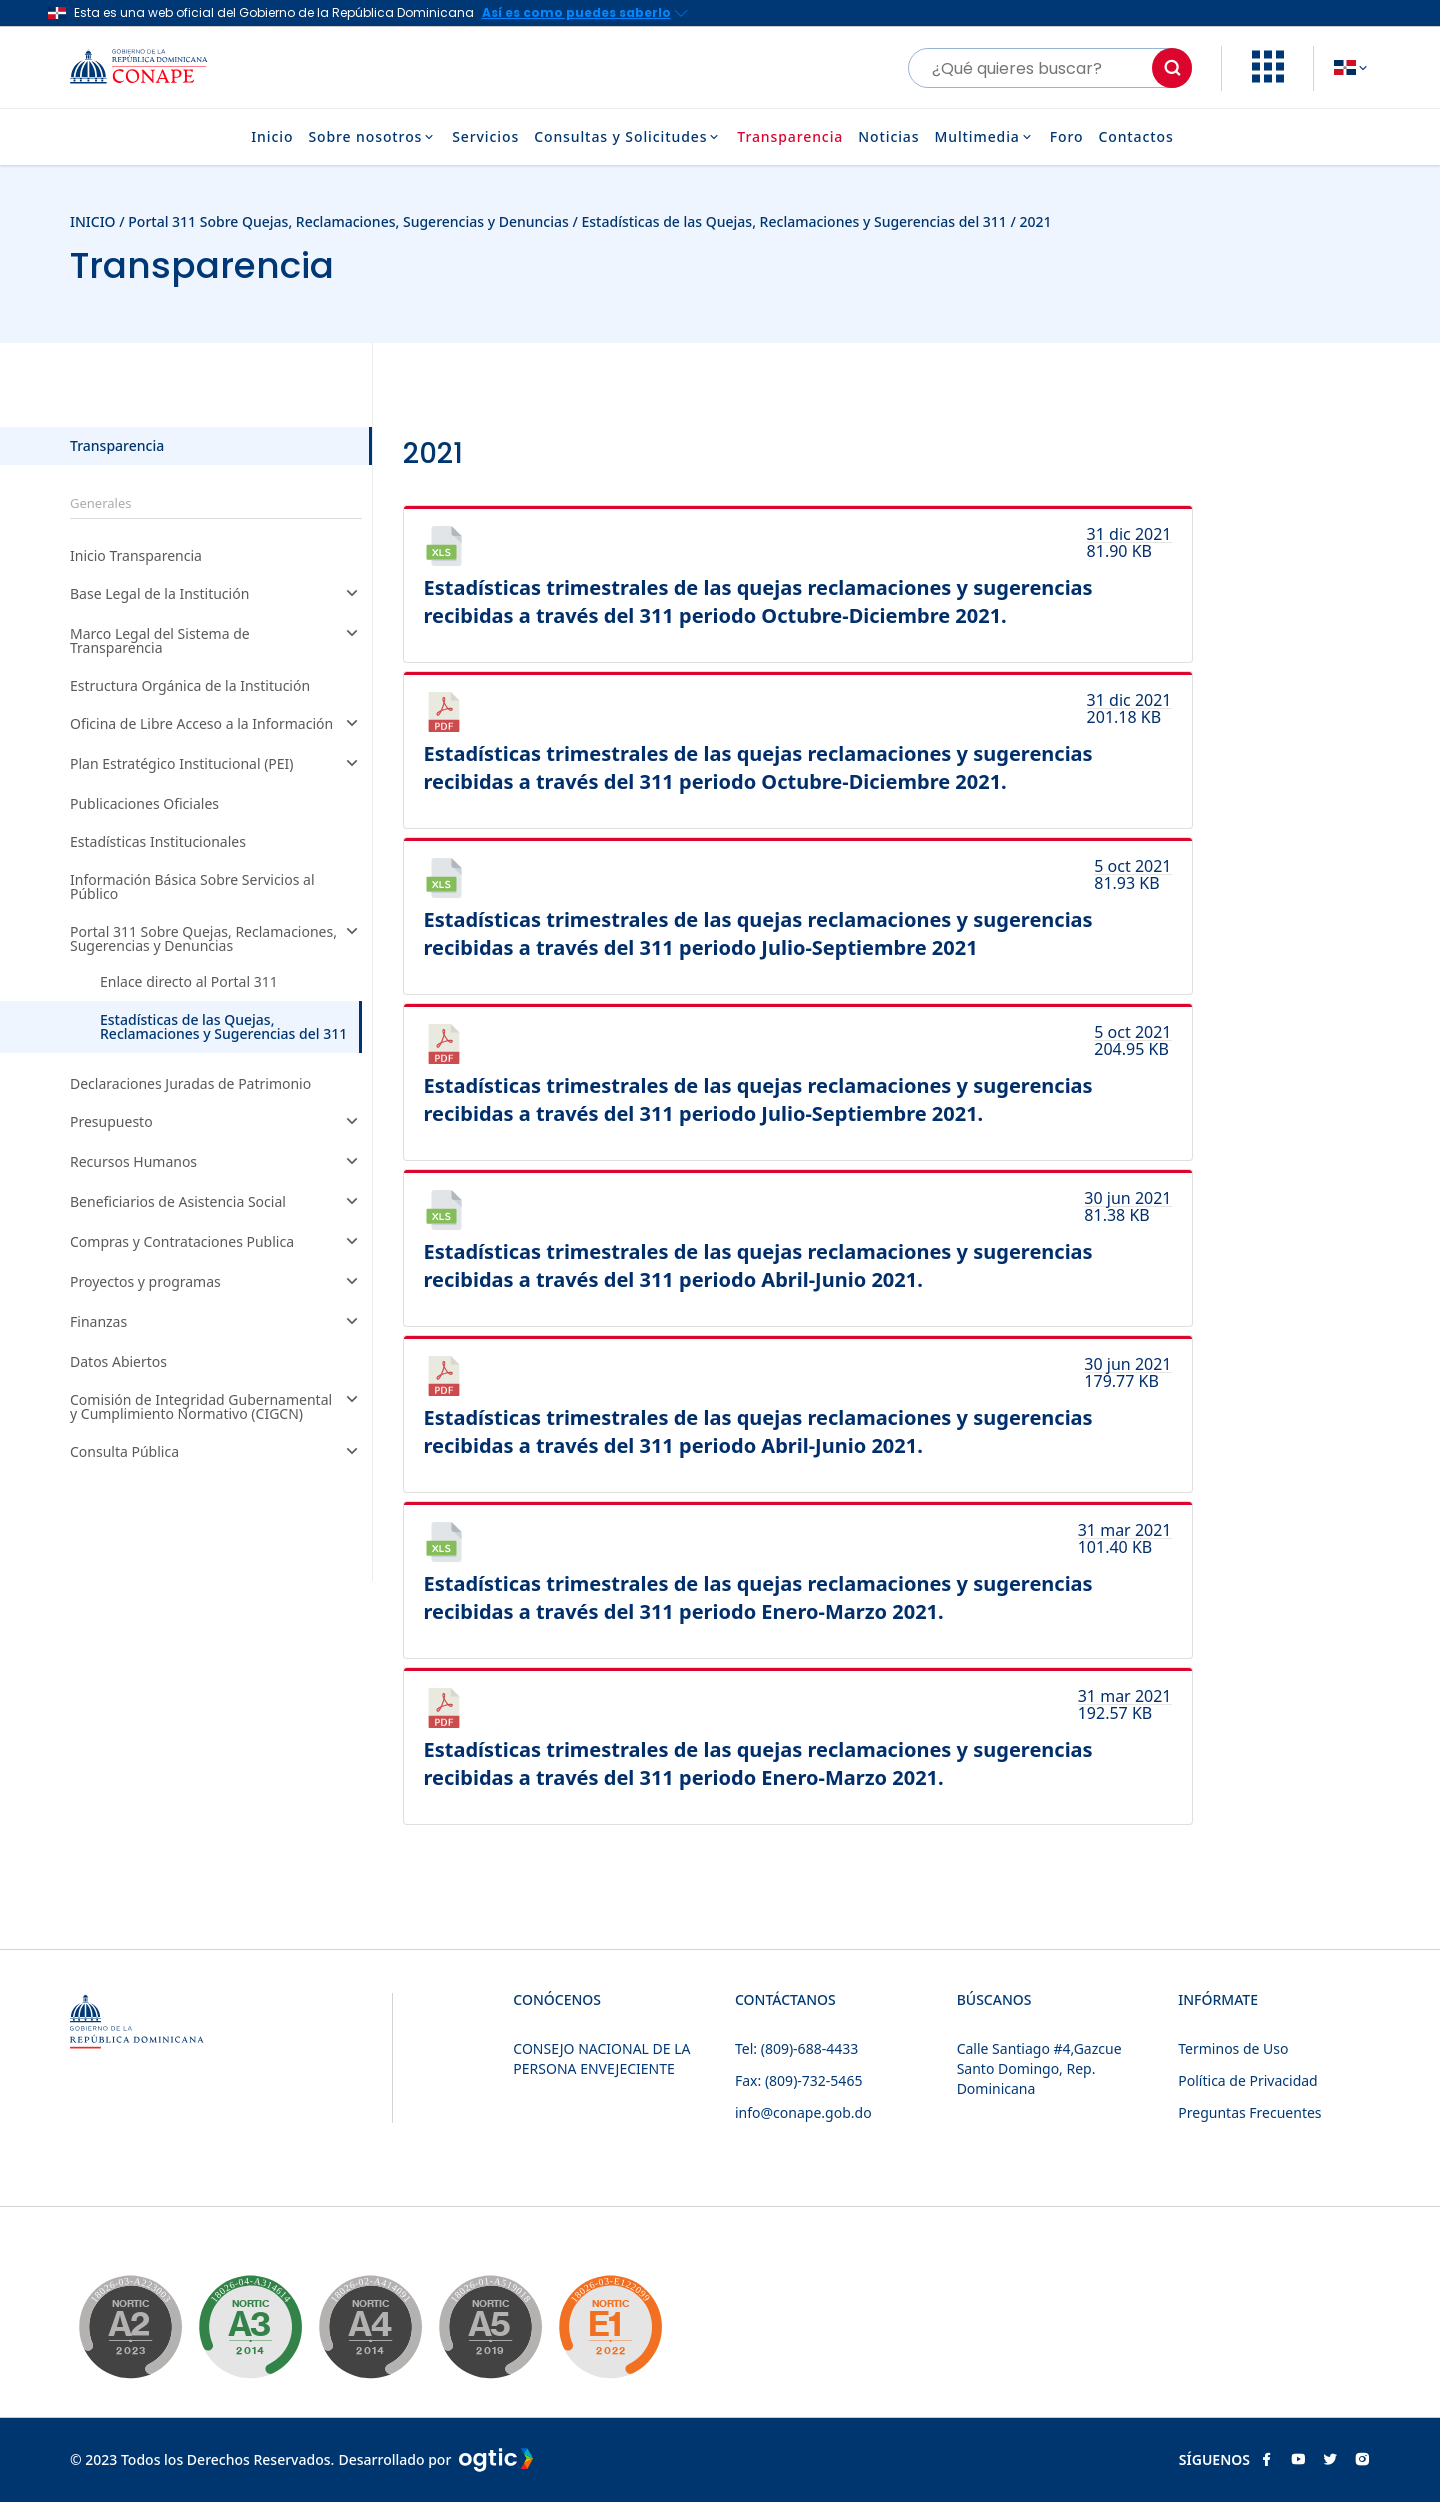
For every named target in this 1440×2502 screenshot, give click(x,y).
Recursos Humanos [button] (216, 1163)
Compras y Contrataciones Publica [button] (216, 1243)
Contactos (1135, 137)
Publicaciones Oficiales (144, 804)
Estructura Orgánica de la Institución (190, 686)
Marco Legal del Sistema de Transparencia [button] (216, 641)
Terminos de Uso (1233, 2048)
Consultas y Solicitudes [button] (628, 137)
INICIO (93, 221)
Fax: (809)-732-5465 (798, 2080)
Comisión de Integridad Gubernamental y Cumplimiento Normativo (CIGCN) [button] (216, 1407)
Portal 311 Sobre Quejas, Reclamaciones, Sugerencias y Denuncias (350, 221)
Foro (1067, 137)
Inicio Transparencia (136, 556)
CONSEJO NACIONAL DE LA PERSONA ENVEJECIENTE (601, 2058)
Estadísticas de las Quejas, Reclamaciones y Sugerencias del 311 (793, 221)
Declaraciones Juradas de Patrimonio (190, 1084)
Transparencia (790, 137)
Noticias (888, 137)
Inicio (272, 137)
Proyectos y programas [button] (216, 1283)
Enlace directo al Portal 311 (189, 982)
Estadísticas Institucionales (158, 842)
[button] (1268, 77)
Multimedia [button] (984, 137)
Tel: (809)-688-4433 (796, 2048)
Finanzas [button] (216, 1323)
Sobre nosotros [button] (372, 137)
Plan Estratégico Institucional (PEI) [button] (216, 765)
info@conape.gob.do (803, 2112)
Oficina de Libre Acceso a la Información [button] (216, 725)
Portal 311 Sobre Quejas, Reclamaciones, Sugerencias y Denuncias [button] (216, 939)
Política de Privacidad (1247, 2080)
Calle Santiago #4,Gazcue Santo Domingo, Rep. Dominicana (1039, 2068)
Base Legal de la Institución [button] (216, 595)
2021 (1036, 221)
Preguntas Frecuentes (1249, 2112)
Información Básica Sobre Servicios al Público (192, 887)
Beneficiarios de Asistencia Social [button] (216, 1203)
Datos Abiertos (118, 1362)
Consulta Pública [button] (216, 1453)
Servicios (485, 137)
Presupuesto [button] (216, 1123)
